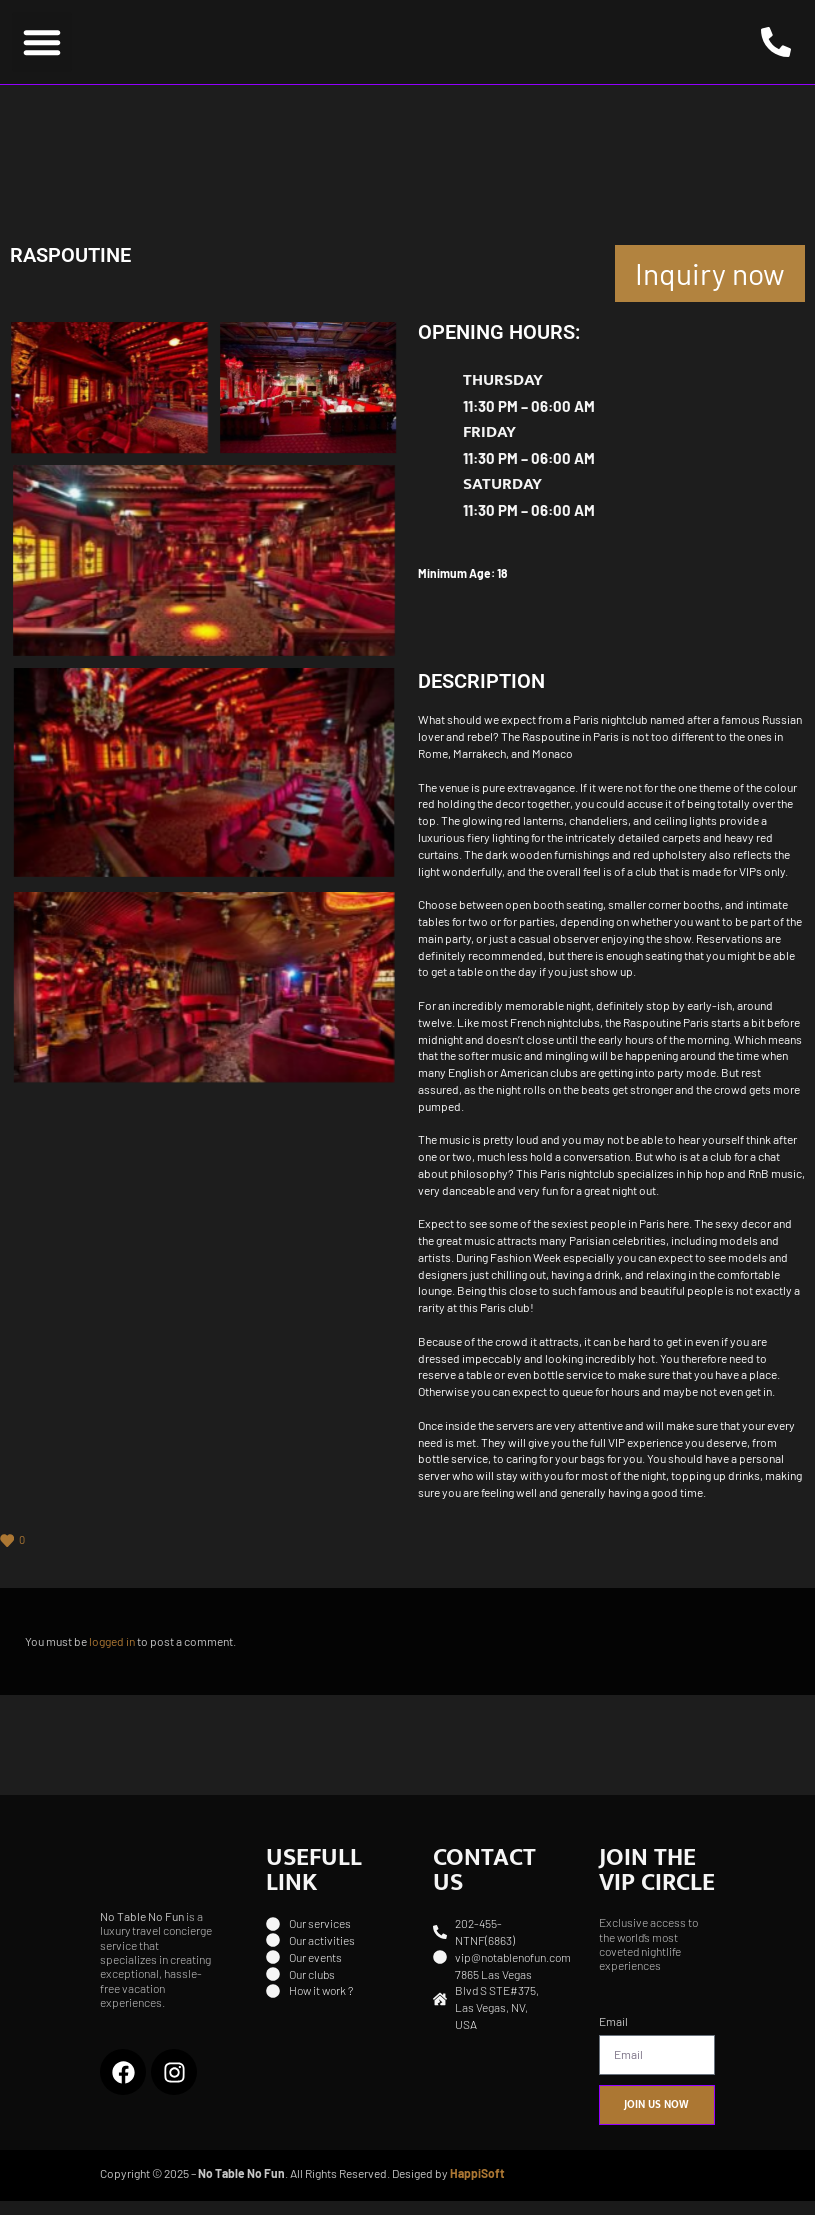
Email (613, 2034)
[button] (42, 49)
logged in (113, 1655)
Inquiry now (710, 286)
